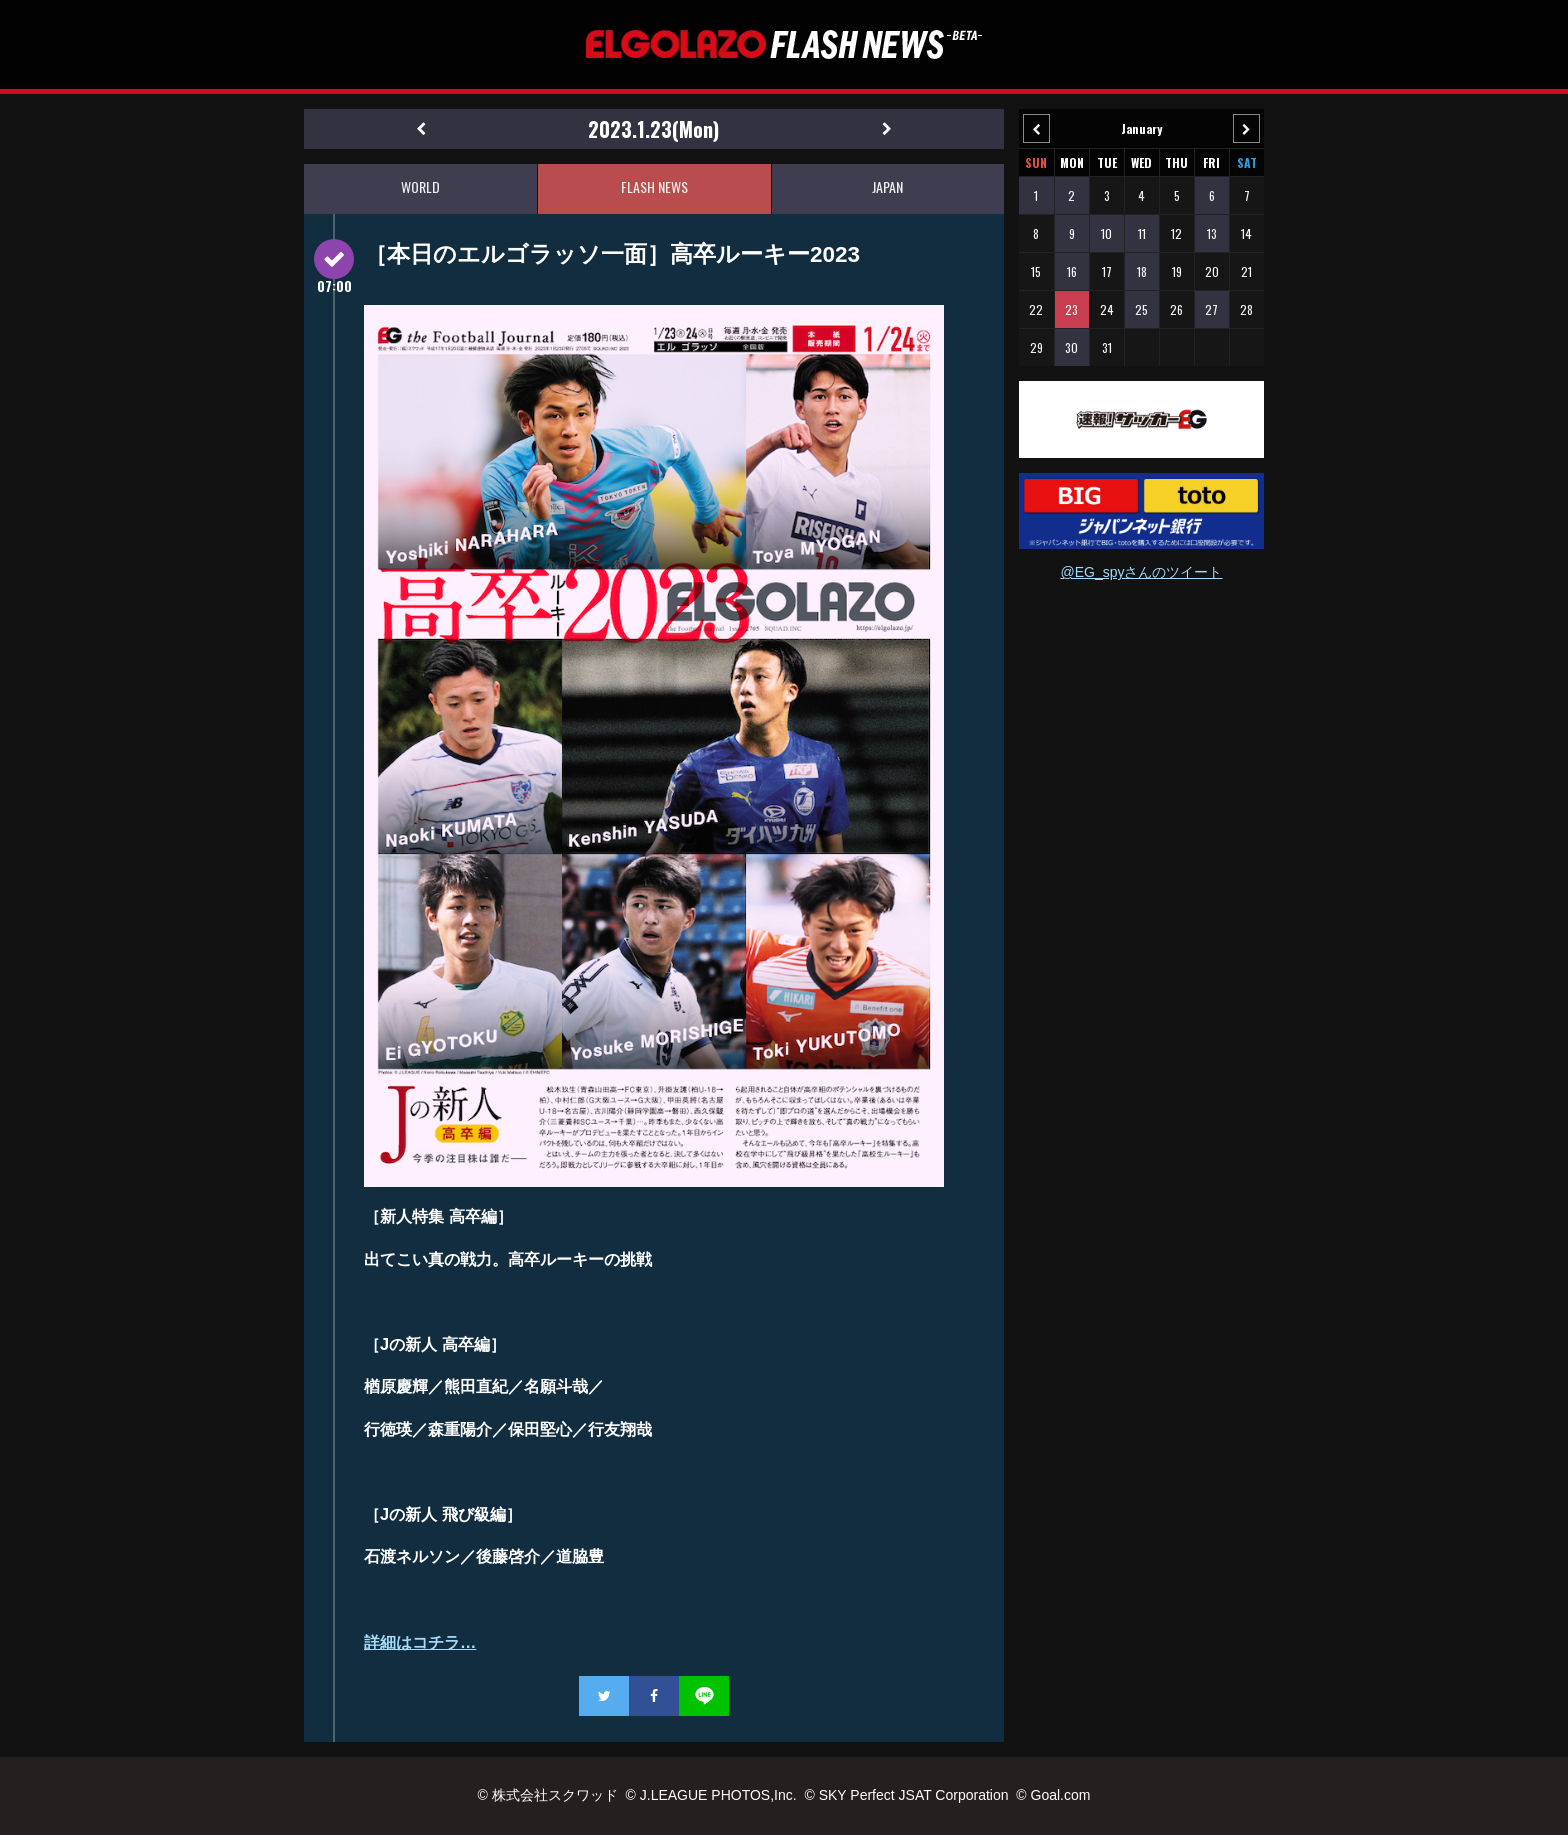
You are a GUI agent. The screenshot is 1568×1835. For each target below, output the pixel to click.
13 (1212, 233)
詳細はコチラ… (420, 1642)
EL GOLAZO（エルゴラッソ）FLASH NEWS (784, 44)
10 (1106, 233)
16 (1072, 271)
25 (1141, 309)
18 (1142, 271)
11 (1142, 233)
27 (1211, 309)
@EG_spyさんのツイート (1141, 572)
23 (1071, 309)
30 (1071, 347)
